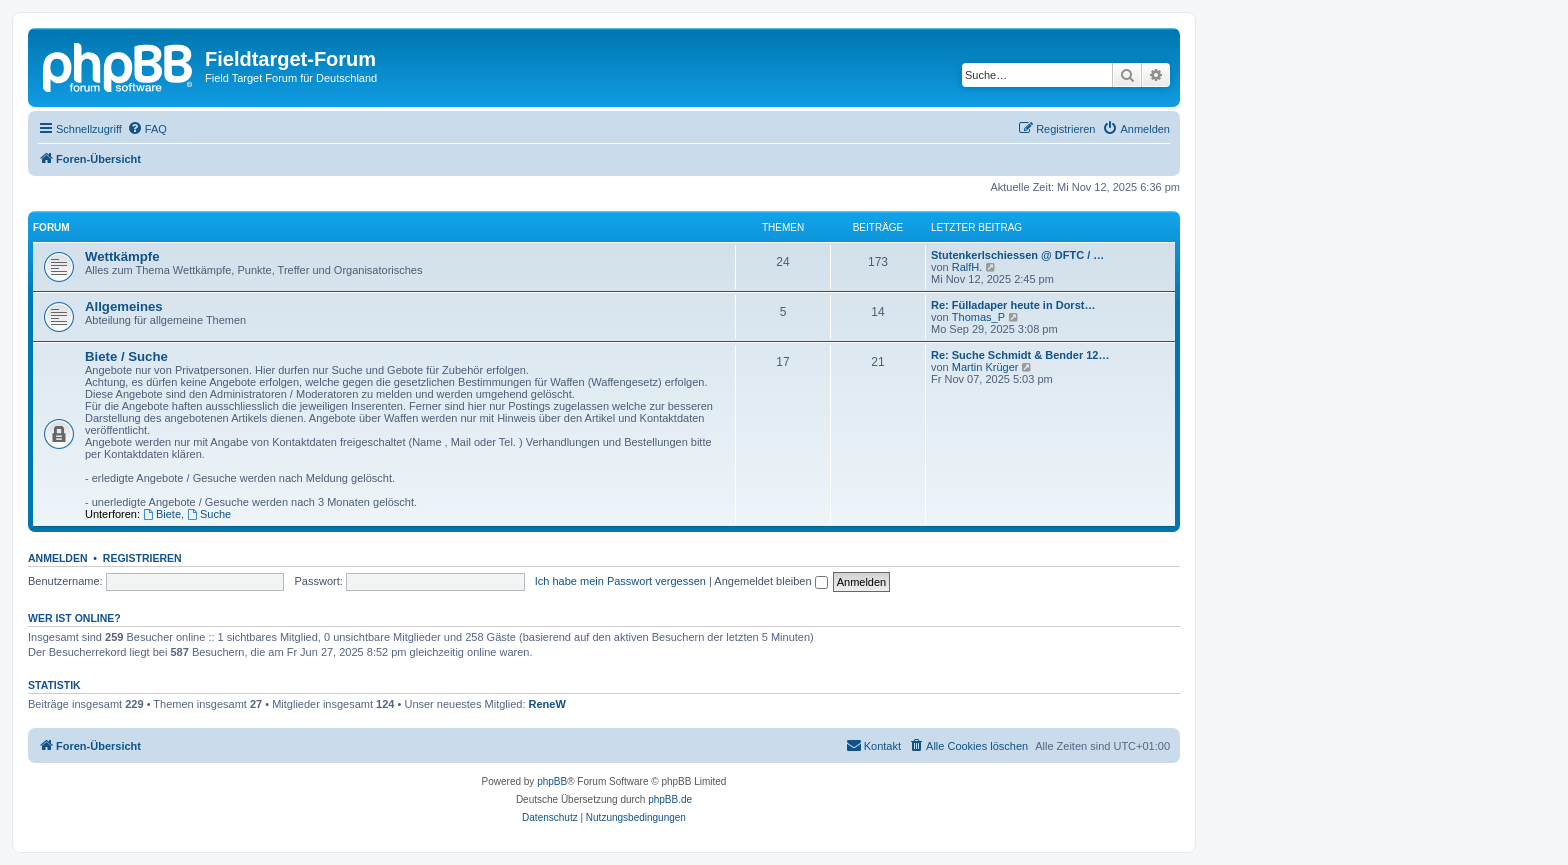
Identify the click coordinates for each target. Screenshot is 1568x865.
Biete (162, 514)
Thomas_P (978, 317)
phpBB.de (670, 799)
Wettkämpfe (122, 256)
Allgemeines (124, 306)
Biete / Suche (126, 356)
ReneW (547, 704)
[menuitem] (147, 129)
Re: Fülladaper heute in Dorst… (1013, 305)
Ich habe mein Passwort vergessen (620, 581)
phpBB (552, 781)
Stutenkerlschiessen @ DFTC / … (1017, 255)
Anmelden (58, 558)
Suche (209, 514)
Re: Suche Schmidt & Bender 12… (1020, 355)
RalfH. (967, 267)
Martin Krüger (985, 367)
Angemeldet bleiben (770, 581)
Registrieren (142, 558)
